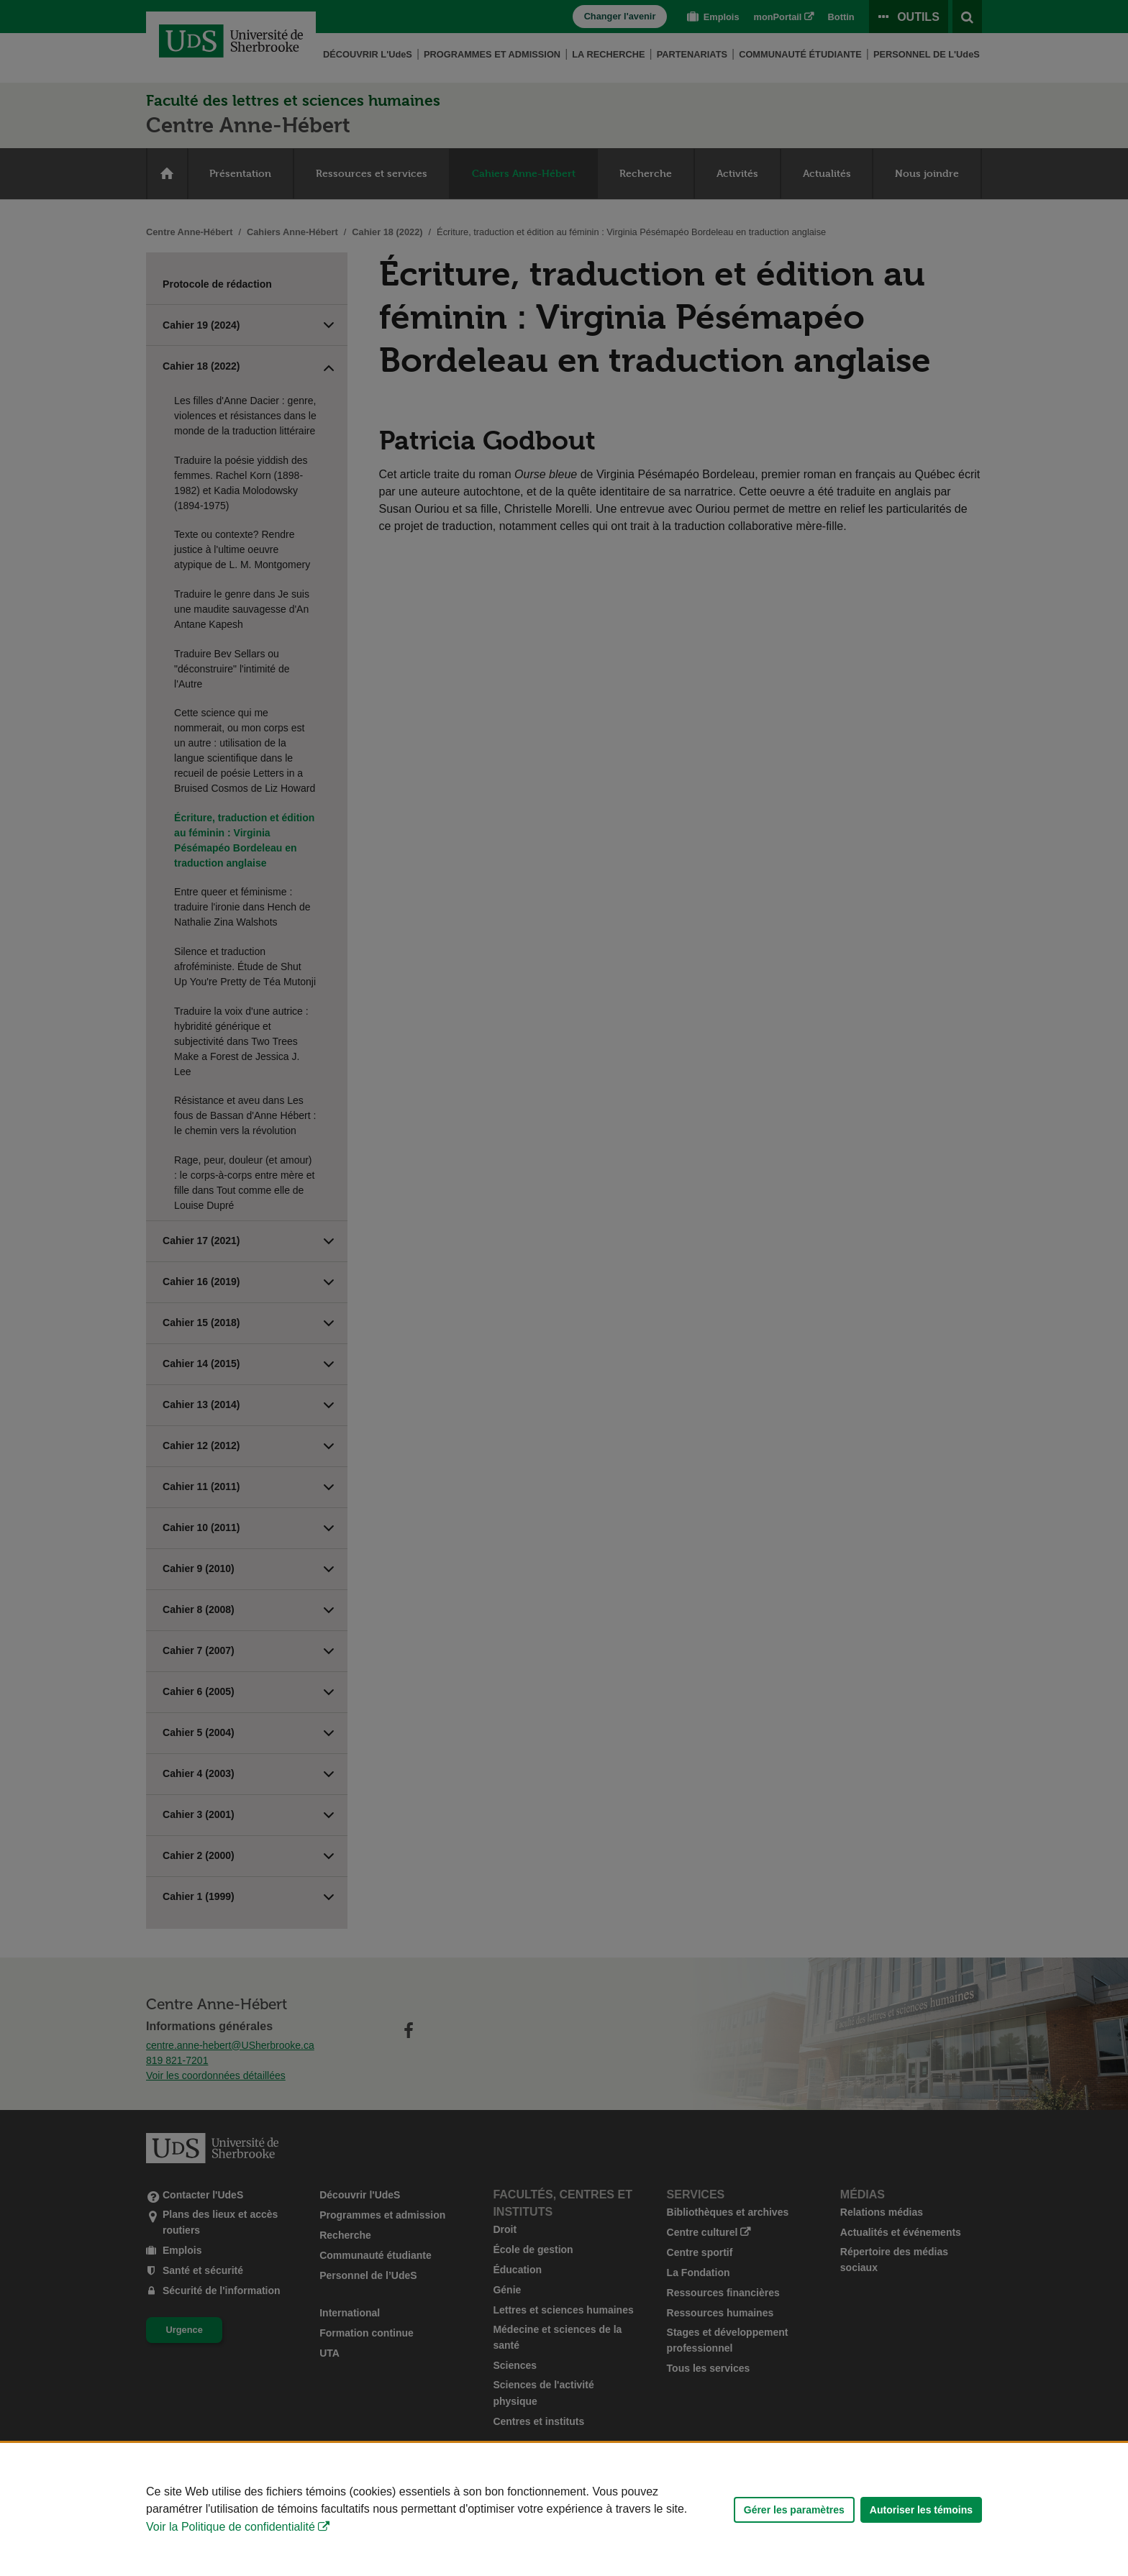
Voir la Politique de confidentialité (230, 2527)
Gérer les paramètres (794, 2510)
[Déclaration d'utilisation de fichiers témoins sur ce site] (564, 2509)
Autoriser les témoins (921, 2510)
